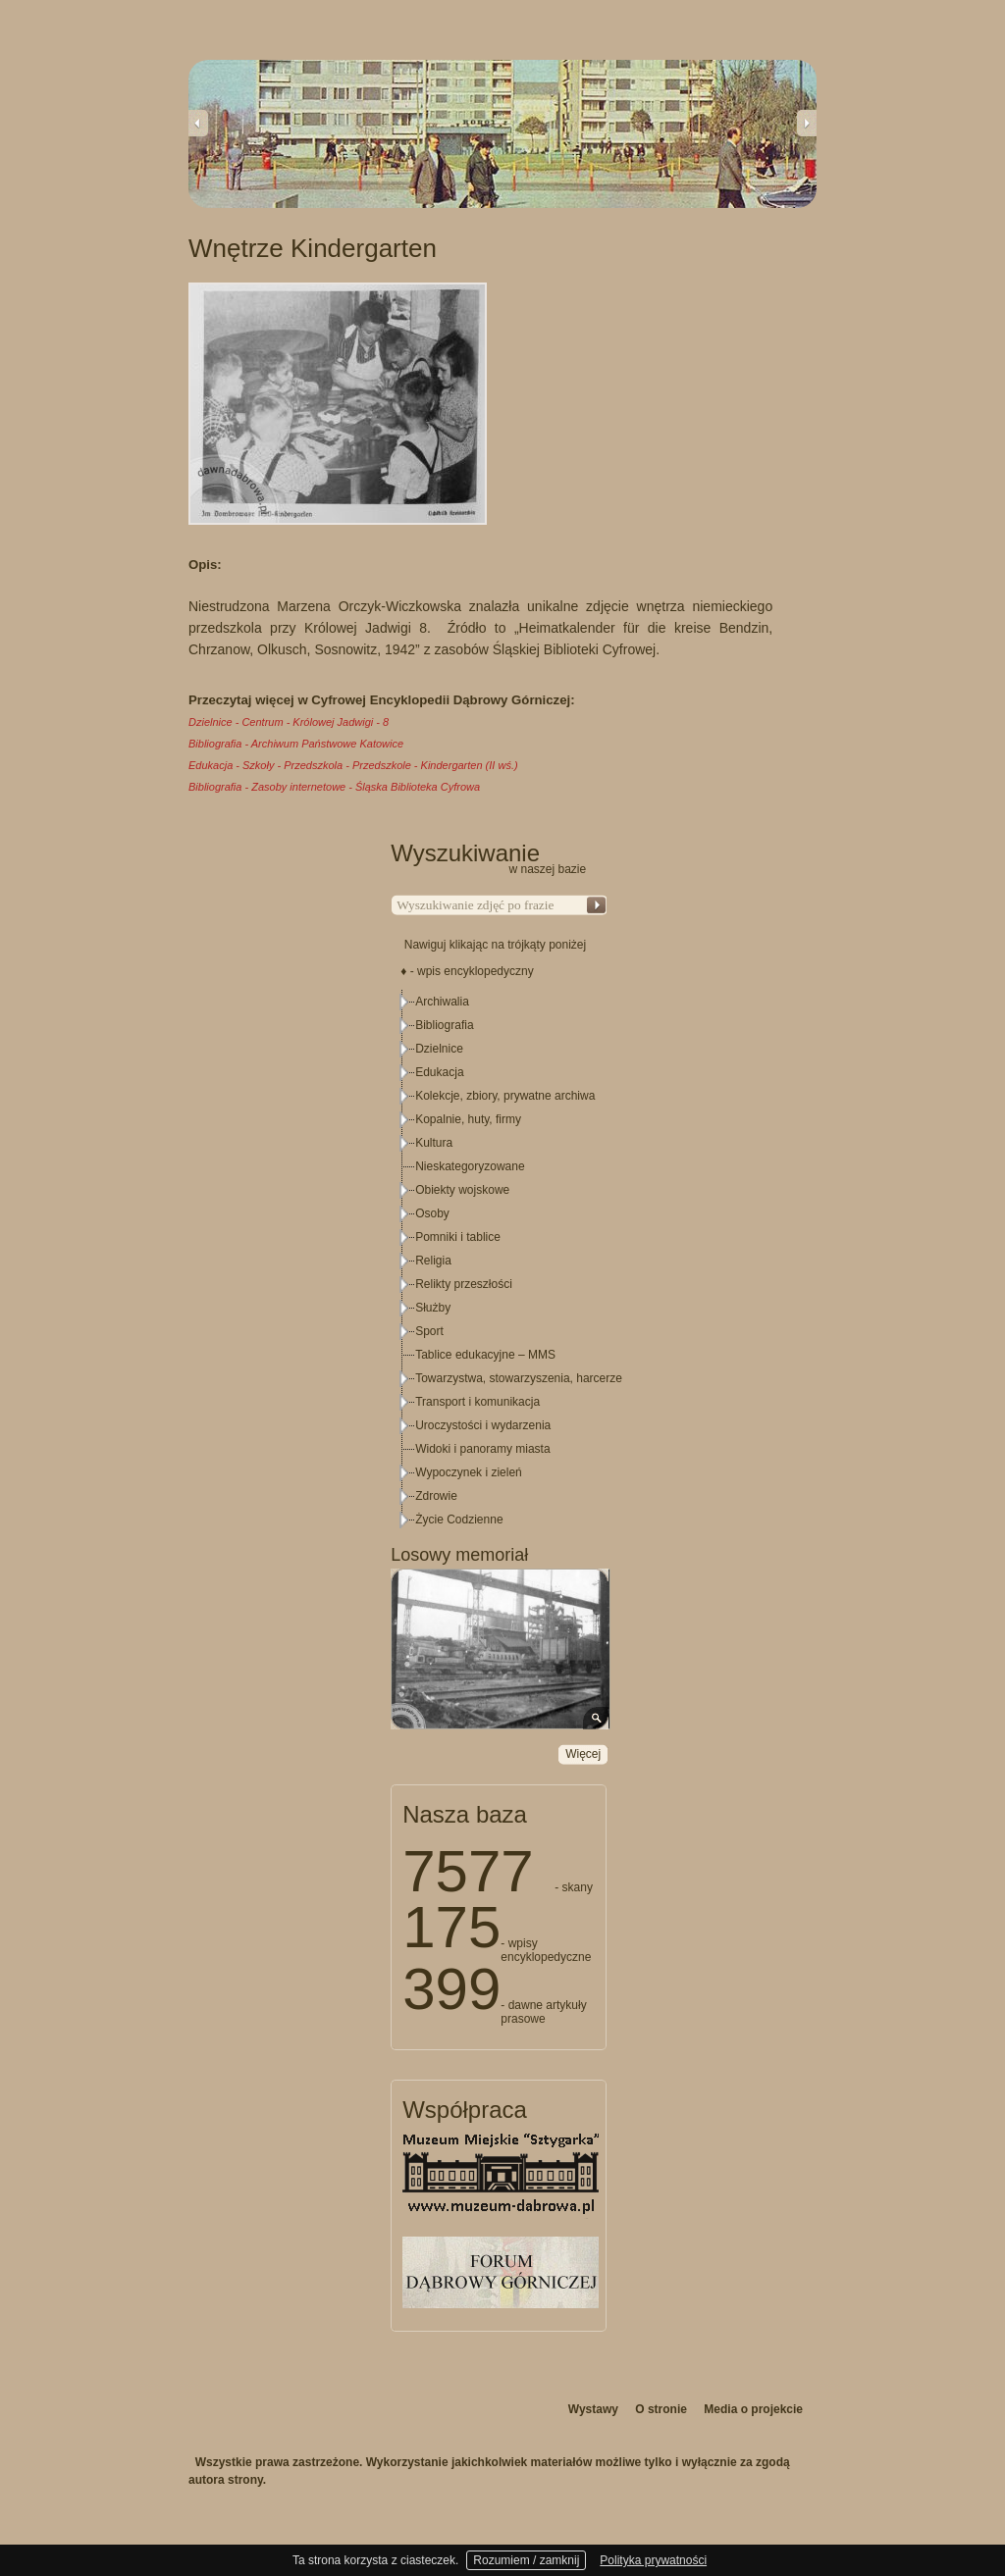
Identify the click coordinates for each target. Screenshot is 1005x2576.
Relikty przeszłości (463, 1284)
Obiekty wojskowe (462, 1190)
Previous (198, 122)
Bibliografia (444, 1025)
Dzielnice (439, 1049)
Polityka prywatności (653, 2560)
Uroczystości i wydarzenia (483, 1425)
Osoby (432, 1213)
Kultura (433, 1143)
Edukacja (439, 1072)
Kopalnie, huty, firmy (468, 1119)
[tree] (499, 1260)
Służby (432, 1307)
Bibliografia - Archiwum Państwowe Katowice (295, 743)
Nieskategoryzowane (469, 1166)
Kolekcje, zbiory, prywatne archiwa (505, 1096)
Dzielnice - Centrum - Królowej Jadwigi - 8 (288, 722)
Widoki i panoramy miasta (482, 1449)
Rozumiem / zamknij (526, 2560)
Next (806, 122)
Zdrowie (436, 1496)
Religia (433, 1260)
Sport (429, 1331)
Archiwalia (442, 1001)
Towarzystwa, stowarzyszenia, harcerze (518, 1378)
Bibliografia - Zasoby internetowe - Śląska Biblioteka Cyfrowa (334, 787)
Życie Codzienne (458, 1519)
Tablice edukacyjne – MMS (485, 1355)
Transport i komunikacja (477, 1402)
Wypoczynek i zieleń (468, 1472)
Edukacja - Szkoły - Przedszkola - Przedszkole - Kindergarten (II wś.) (353, 765)
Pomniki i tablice (458, 1237)
